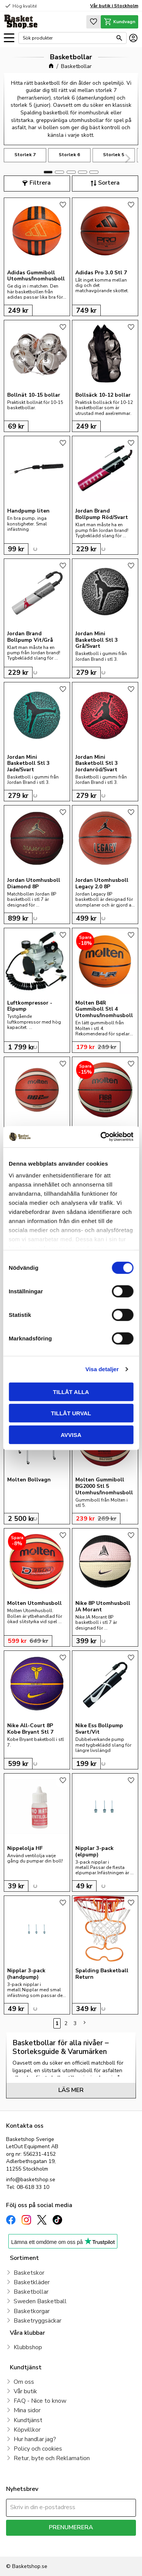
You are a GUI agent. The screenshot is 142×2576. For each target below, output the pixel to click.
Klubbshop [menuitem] (28, 2347)
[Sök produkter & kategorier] (67, 38)
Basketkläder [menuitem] (32, 2282)
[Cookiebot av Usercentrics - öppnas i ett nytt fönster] (101, 1137)
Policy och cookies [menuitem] (38, 2449)
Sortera (109, 183)
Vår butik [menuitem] (25, 2391)
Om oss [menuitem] (24, 2382)
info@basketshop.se (30, 2179)
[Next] (127, 158)
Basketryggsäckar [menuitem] (37, 2321)
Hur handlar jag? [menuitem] (35, 2439)
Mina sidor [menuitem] (27, 2410)
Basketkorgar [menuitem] (32, 2311)
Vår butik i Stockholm (114, 6)
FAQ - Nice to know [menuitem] (40, 2401)
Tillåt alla (71, 1391)
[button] (9, 38)
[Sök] (119, 38)
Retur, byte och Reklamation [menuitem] (52, 2458)
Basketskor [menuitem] (29, 2273)
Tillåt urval (71, 1413)
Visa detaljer (102, 1369)
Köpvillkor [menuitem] (27, 2430)
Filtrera (40, 183)
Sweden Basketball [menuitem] (40, 2301)
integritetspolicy (24, 2546)
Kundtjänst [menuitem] (28, 2420)
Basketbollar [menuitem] (31, 2292)
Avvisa (71, 1434)
